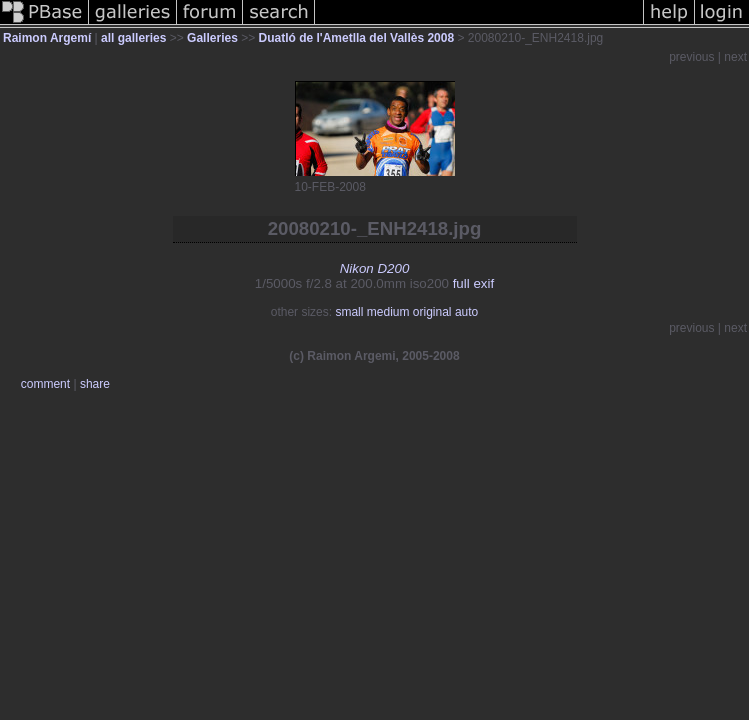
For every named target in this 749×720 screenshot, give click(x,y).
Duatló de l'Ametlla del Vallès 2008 (357, 38)
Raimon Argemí (47, 38)
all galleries (133, 38)
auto (466, 312)
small (349, 312)
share (95, 384)
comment (45, 384)
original (432, 312)
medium (388, 312)
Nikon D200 (375, 268)
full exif (473, 283)
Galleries (212, 38)
